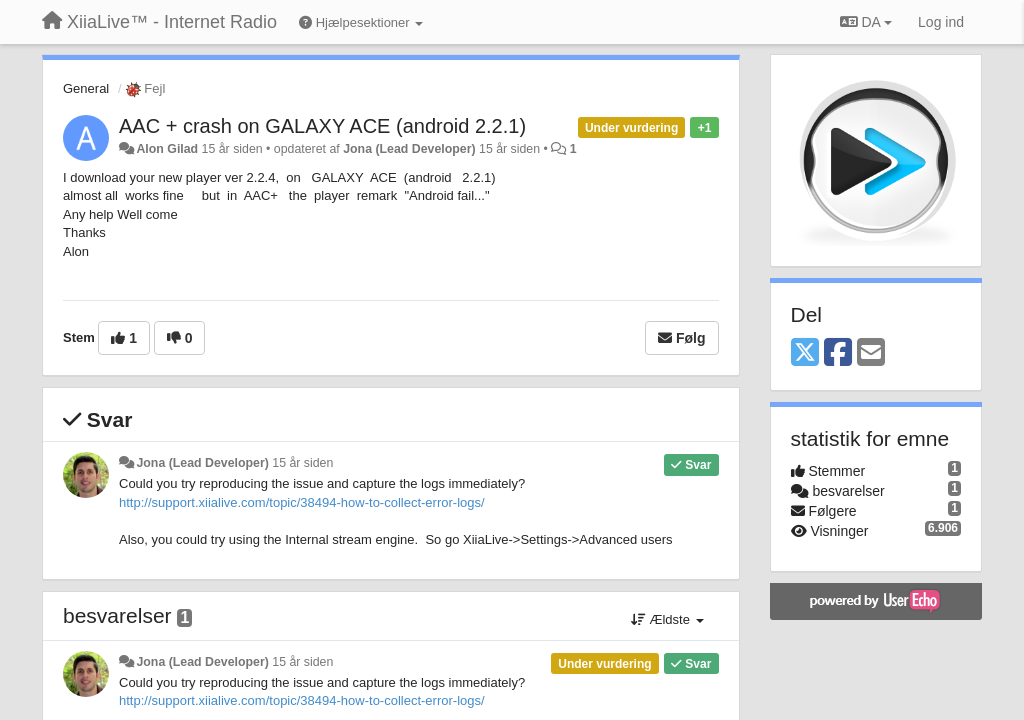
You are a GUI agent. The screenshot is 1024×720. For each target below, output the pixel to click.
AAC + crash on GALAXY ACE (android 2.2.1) (322, 126)
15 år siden (302, 463)
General (86, 88)
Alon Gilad (167, 149)
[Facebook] (838, 353)
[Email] (871, 353)
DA (866, 22)
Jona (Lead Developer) (409, 149)
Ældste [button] (667, 619)
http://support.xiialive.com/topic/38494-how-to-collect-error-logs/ (302, 502)
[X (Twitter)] (805, 353)
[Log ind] (941, 22)
